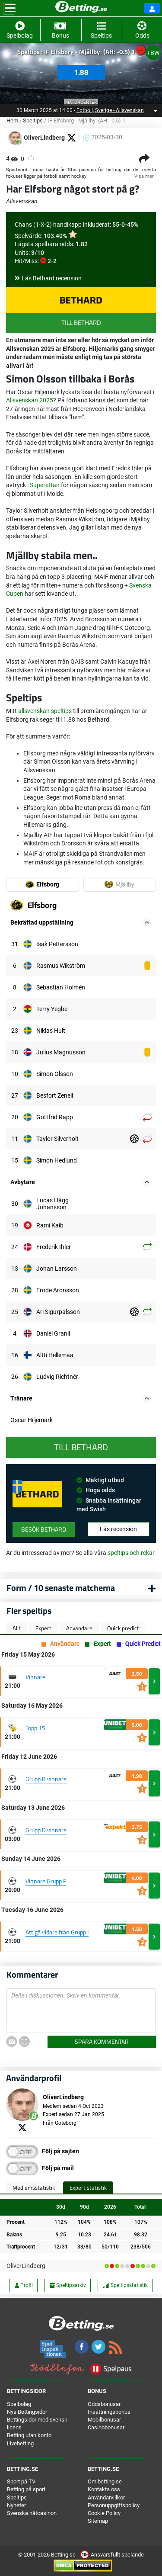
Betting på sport (26, 2489)
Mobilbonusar (104, 2419)
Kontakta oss (104, 2489)
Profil (24, 2285)
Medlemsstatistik (34, 2187)
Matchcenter (81, 102)
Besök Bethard (43, 1529)
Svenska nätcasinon (32, 2513)
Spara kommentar (102, 2041)
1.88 (81, 72)
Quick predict (123, 1628)
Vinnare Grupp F (45, 1880)
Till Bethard (81, 323)
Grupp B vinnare (46, 1778)
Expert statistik (88, 2187)
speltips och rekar (131, 1552)
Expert (43, 1628)
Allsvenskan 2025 (29, 400)
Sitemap (98, 2521)
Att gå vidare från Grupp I (57, 1932)
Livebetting (20, 2443)
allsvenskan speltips (45, 710)
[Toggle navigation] (10, 8)
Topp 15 (35, 1727)
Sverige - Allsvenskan (119, 110)
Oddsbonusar (104, 2404)
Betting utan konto (29, 2435)
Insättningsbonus (109, 2412)
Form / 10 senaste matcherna (60, 1587)
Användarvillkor (106, 2497)
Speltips (33, 120)
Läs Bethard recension (52, 278)
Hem (12, 120)
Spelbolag (19, 2404)
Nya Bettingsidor (27, 2412)
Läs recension (118, 1529)
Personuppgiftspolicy (114, 2505)
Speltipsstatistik (125, 2285)
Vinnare (35, 1676)
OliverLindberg (25, 2265)
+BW (153, 52)
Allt (17, 1628)
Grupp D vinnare (46, 1829)
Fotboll (84, 110)
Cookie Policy (104, 2513)
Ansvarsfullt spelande (112, 2554)
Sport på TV (21, 2481)
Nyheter (16, 2505)
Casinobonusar (106, 2427)
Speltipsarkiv (68, 2285)
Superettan (45, 485)
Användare (79, 1628)
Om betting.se (105, 2481)
